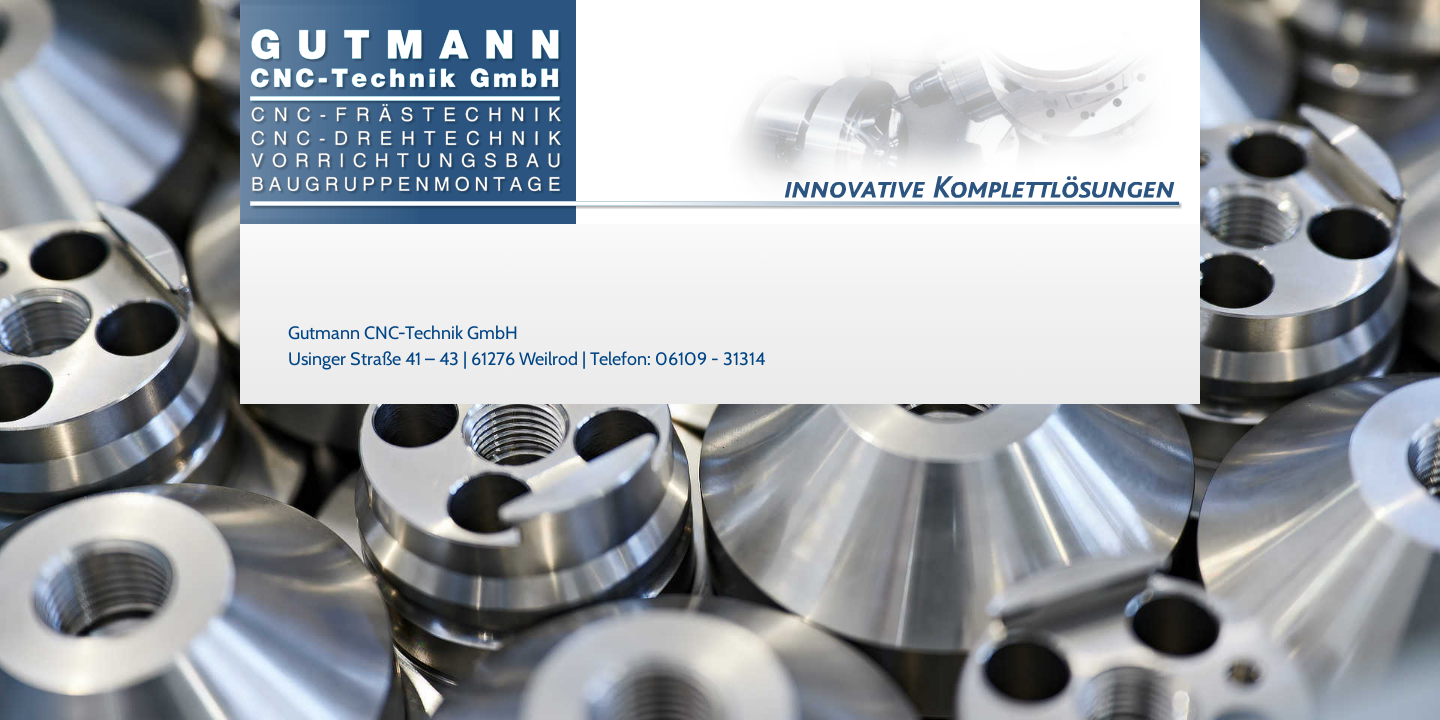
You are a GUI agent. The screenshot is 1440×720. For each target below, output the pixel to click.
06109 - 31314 (710, 359)
